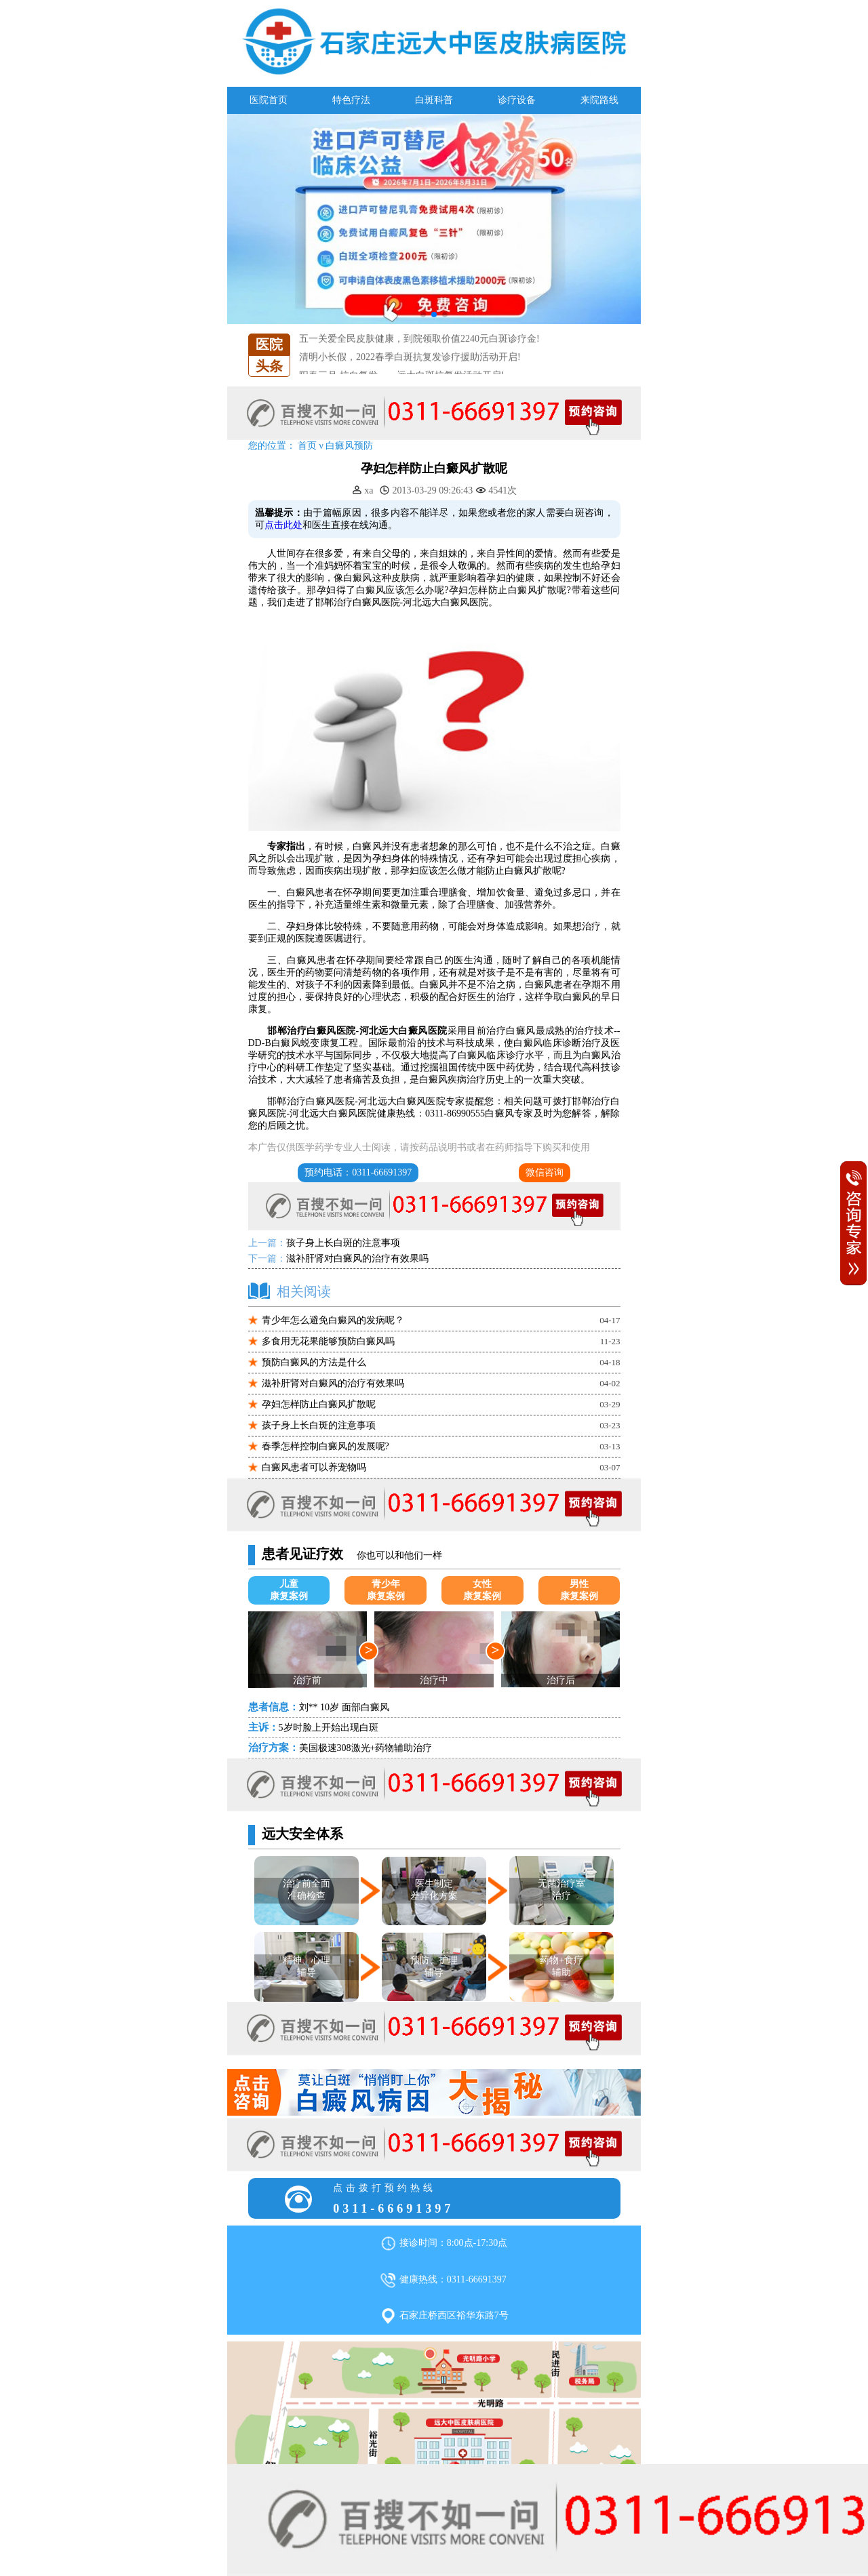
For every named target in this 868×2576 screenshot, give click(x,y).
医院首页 (269, 100)
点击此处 (283, 525)
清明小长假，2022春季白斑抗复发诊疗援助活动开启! (410, 368)
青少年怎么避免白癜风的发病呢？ (333, 1320)
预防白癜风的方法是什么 (314, 1362)
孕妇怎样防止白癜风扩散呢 (319, 1404)
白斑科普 (434, 100)
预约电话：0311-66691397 (358, 1172)
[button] (423, 314)
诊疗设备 (517, 100)
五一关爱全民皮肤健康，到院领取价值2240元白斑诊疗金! (419, 350)
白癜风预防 (349, 446)
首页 (307, 446)
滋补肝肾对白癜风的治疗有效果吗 (357, 1258)
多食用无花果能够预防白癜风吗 (328, 1341)
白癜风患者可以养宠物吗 (314, 1467)
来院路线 (599, 100)
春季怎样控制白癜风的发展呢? (325, 1446)
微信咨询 (545, 1172)
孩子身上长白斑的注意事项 (343, 1243)
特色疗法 (351, 100)
